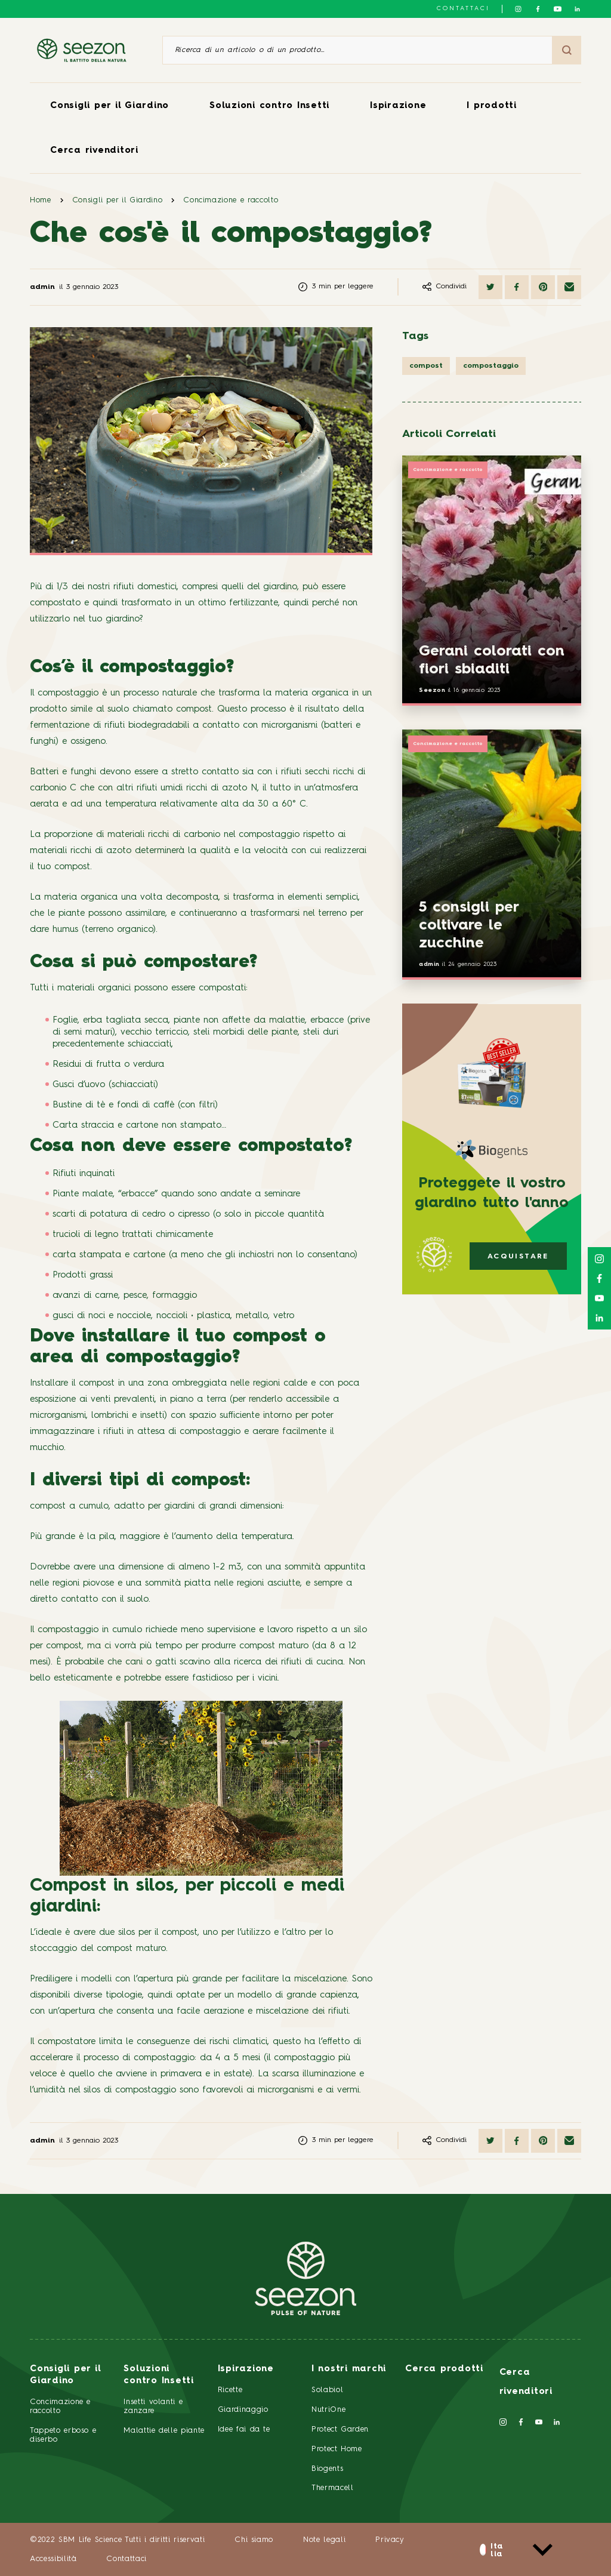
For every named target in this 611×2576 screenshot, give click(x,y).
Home (40, 200)
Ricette (230, 2390)
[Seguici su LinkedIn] (577, 9)
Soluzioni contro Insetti (269, 105)
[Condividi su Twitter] (490, 287)
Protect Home (336, 2449)
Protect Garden (340, 2429)
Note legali (324, 2540)
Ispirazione (398, 105)
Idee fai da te (244, 2429)
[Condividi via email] (569, 287)
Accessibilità (53, 2559)
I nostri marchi (348, 2369)
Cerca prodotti (444, 2369)
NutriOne (328, 2410)
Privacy (390, 2540)
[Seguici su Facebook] (538, 9)
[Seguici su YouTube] (557, 9)
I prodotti (492, 105)
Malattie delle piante (164, 2431)
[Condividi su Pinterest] (543, 287)
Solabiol (327, 2390)
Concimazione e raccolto (230, 200)
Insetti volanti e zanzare (153, 2406)
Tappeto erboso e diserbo (63, 2435)
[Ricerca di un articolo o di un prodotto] (357, 50)
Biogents (327, 2469)
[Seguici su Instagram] (518, 9)
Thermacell (332, 2488)
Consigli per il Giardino (109, 105)
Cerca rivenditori (94, 150)
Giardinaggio (243, 2410)
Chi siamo (253, 2540)
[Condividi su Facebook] (517, 287)
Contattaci (463, 8)
